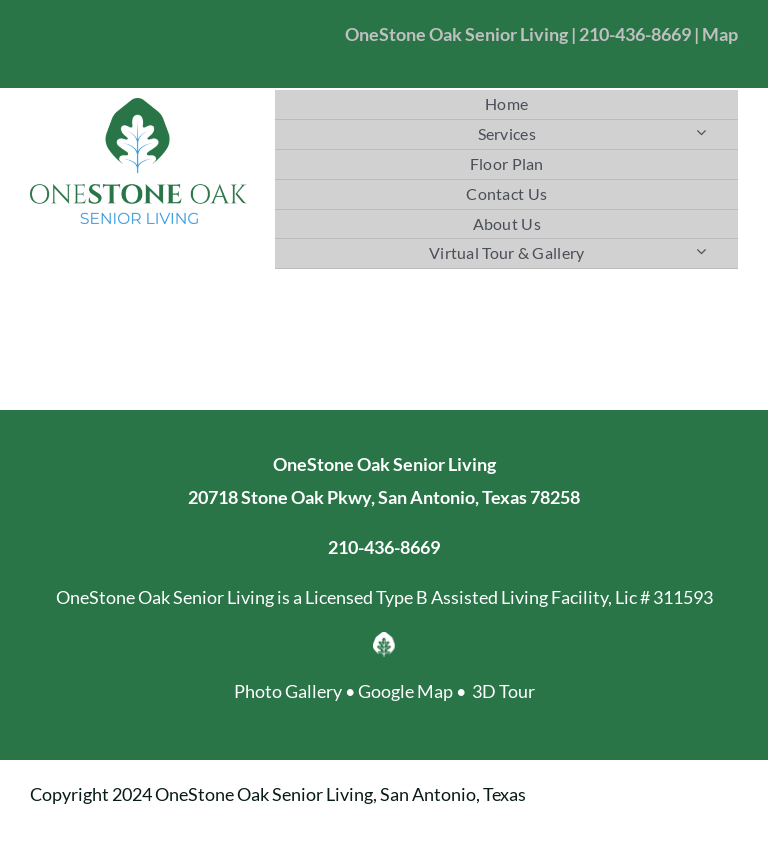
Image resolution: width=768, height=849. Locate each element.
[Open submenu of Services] (701, 131)
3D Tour (503, 691)
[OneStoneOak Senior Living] (138, 107)
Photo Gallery (288, 691)
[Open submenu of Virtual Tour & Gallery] (701, 250)
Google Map (405, 691)
